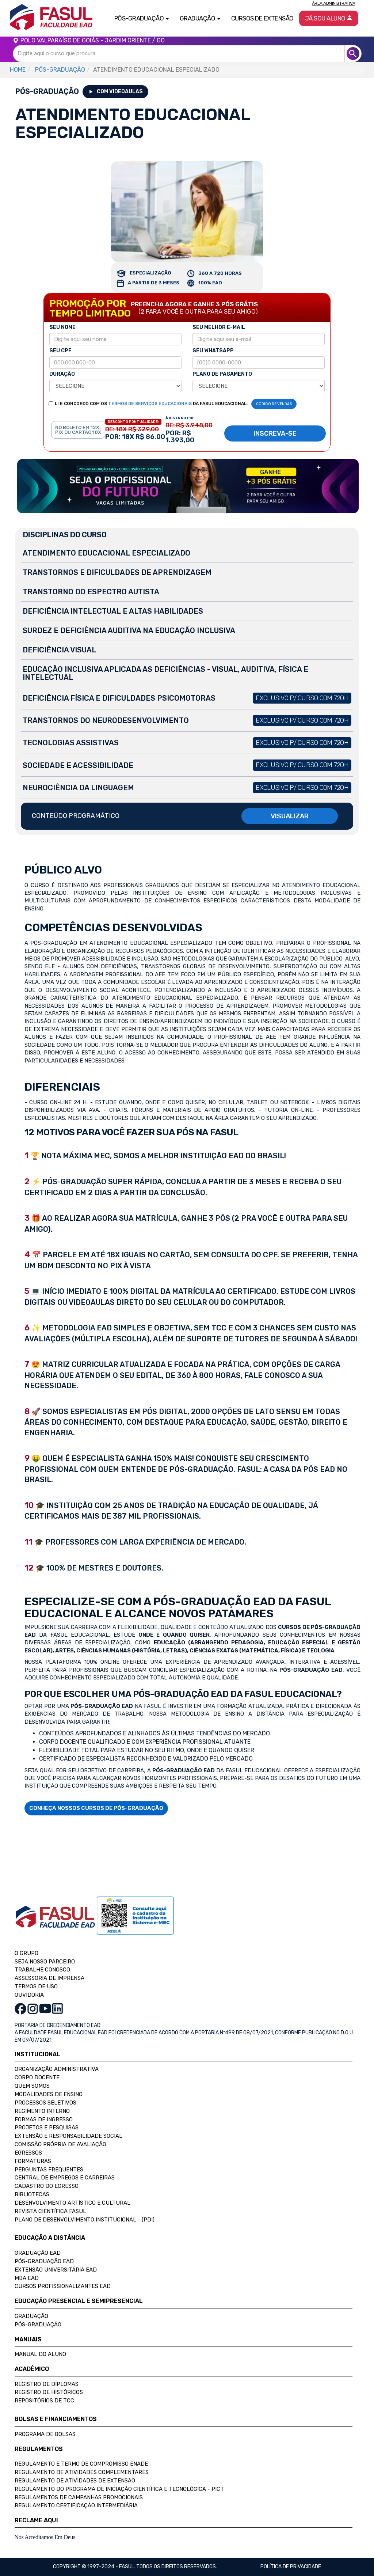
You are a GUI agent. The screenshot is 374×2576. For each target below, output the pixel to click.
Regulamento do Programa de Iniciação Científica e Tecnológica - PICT (119, 2489)
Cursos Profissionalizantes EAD (63, 2286)
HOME (18, 69)
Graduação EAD (38, 2253)
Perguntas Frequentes (49, 2169)
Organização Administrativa (57, 2069)
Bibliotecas (32, 2194)
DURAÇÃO (62, 374)
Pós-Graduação (38, 2324)
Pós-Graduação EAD (44, 2261)
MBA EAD (27, 2278)
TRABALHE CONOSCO (42, 1969)
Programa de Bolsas (45, 2434)
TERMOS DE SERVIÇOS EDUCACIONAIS (150, 403)
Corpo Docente (37, 2077)
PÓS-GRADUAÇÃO (60, 69)
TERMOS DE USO (36, 1986)
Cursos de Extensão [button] (262, 18)
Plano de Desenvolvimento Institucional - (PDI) (84, 2219)
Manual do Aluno (40, 2354)
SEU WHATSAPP (213, 351)
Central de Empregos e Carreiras (65, 2177)
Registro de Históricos (49, 2392)
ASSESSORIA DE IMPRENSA (49, 1978)
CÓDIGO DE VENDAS (274, 404)
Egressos (28, 2152)
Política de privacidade (290, 2567)
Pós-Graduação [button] (141, 18)
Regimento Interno (42, 2111)
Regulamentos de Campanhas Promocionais (79, 2497)
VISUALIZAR (290, 816)
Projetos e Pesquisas (47, 2127)
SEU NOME (62, 327)
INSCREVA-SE (275, 433)
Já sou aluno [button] (329, 18)
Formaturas (33, 2161)
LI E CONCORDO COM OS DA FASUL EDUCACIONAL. (151, 403)
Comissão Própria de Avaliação (60, 2144)
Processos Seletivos (45, 2102)
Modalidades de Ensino (49, 2094)
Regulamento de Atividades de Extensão (75, 2480)
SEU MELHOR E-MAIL (218, 327)
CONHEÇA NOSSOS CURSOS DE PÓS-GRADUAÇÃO (96, 1808)
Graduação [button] (200, 18)
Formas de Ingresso (44, 2119)
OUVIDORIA (29, 1995)
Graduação (31, 2316)
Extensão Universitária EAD (56, 2269)
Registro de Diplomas (47, 2384)
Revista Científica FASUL (50, 2211)
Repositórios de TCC (44, 2400)
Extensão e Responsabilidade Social (68, 2136)
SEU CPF (60, 351)
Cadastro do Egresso (47, 2186)
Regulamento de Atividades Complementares (82, 2472)
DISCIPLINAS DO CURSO (65, 534)
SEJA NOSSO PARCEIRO (45, 1961)
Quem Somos (32, 2086)
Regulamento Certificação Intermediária (76, 2505)
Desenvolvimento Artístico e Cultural (72, 2203)
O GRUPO (26, 1953)
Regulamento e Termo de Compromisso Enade (81, 2464)
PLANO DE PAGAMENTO (222, 374)
